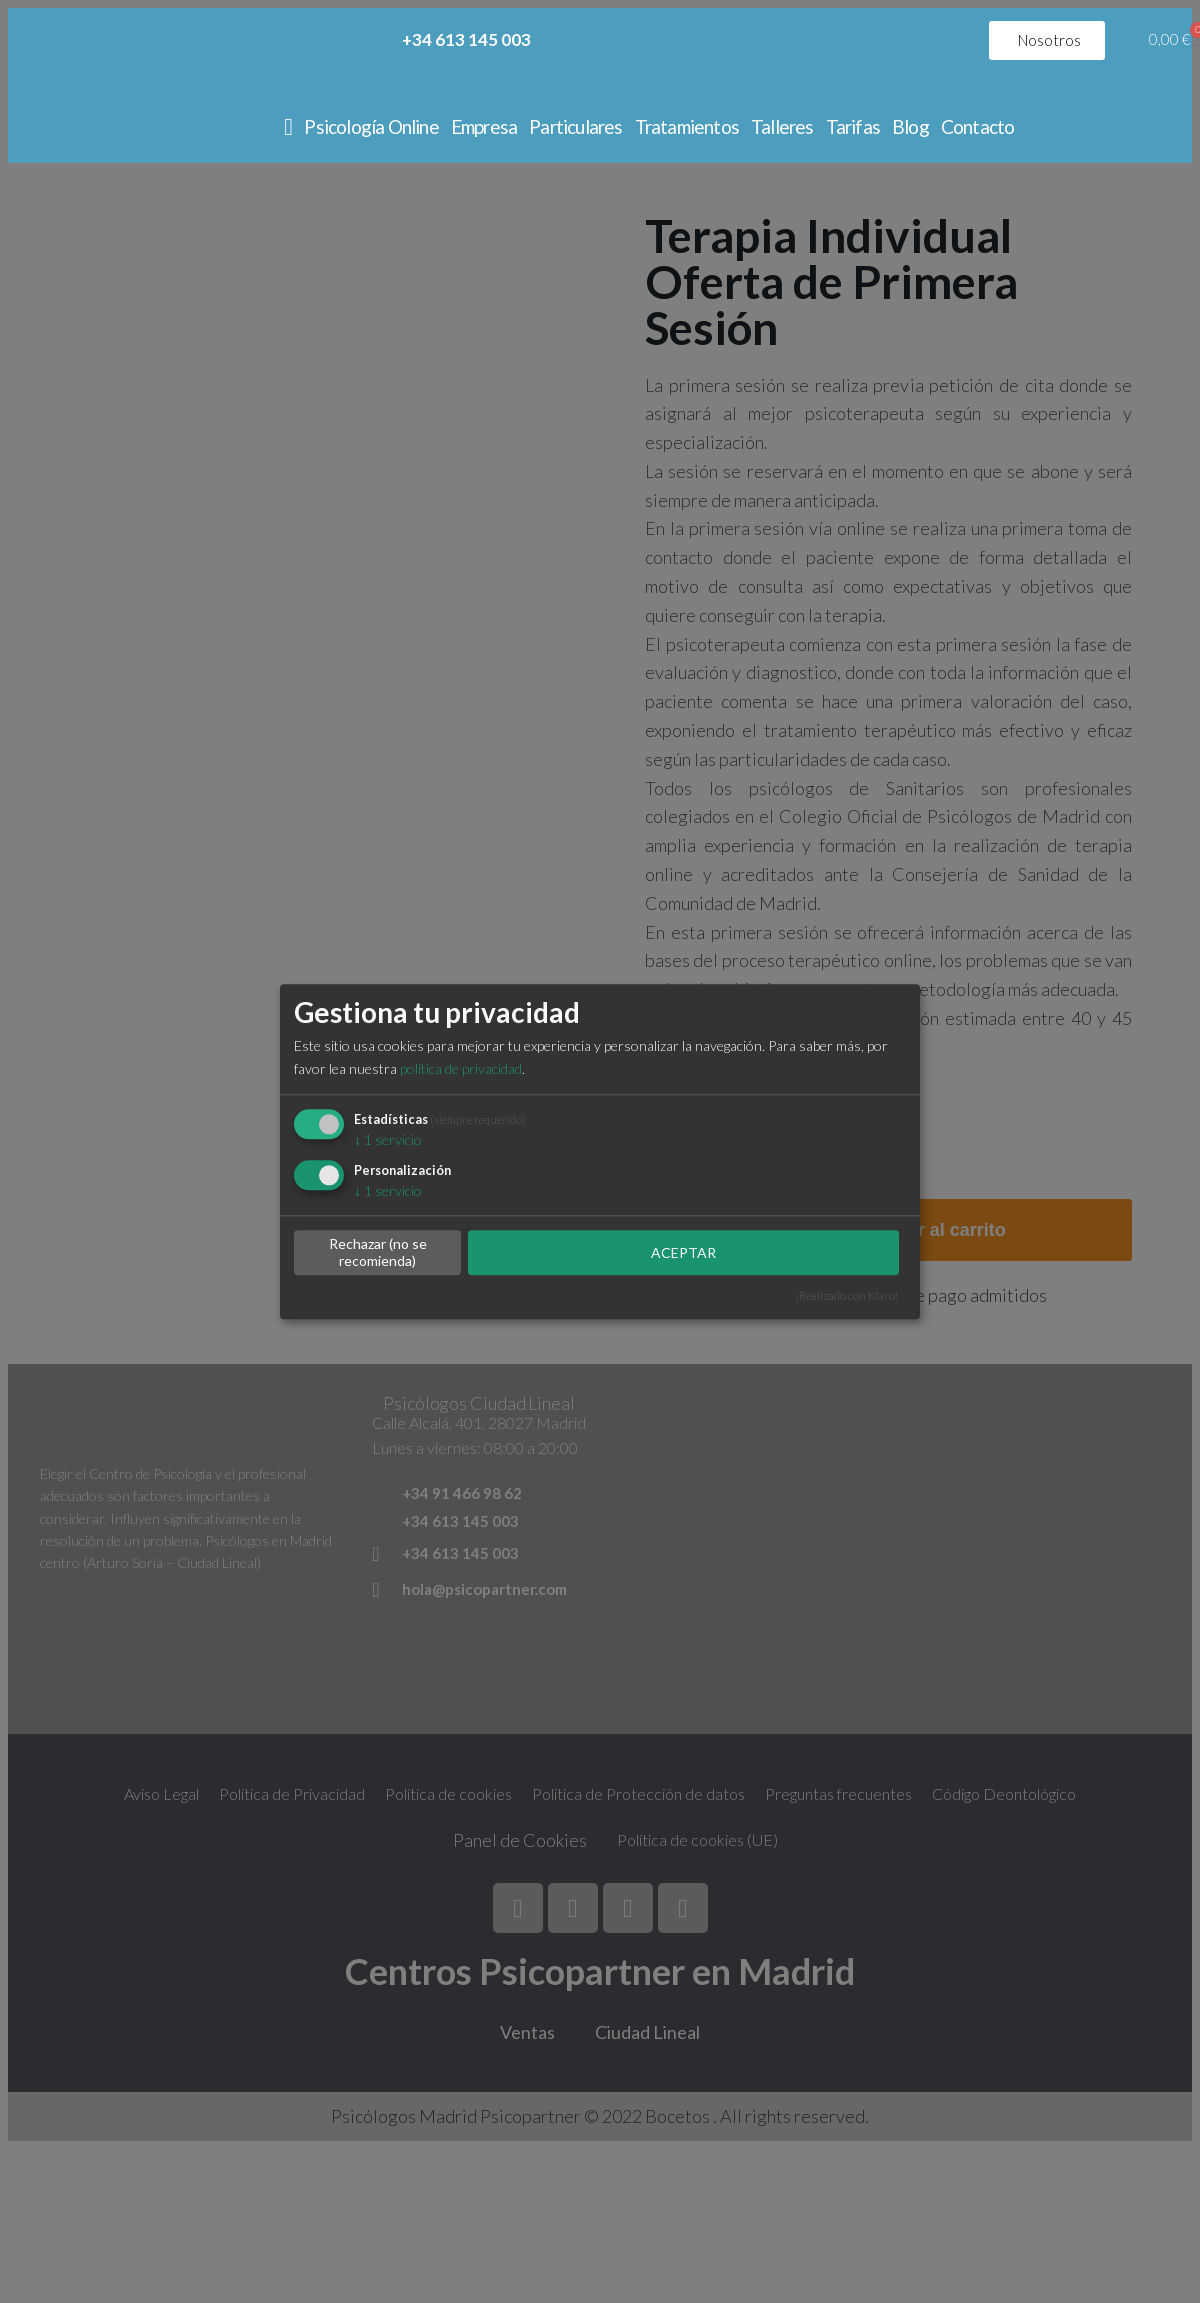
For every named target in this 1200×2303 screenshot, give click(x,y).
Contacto (978, 126)
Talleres (782, 126)
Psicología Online (371, 126)
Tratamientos (687, 126)
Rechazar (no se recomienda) (378, 1253)
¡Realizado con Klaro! (847, 1295)
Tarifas (853, 126)
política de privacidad (461, 1068)
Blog (910, 126)
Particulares (575, 126)
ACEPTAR (683, 1252)
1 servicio (388, 1139)
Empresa (484, 126)
